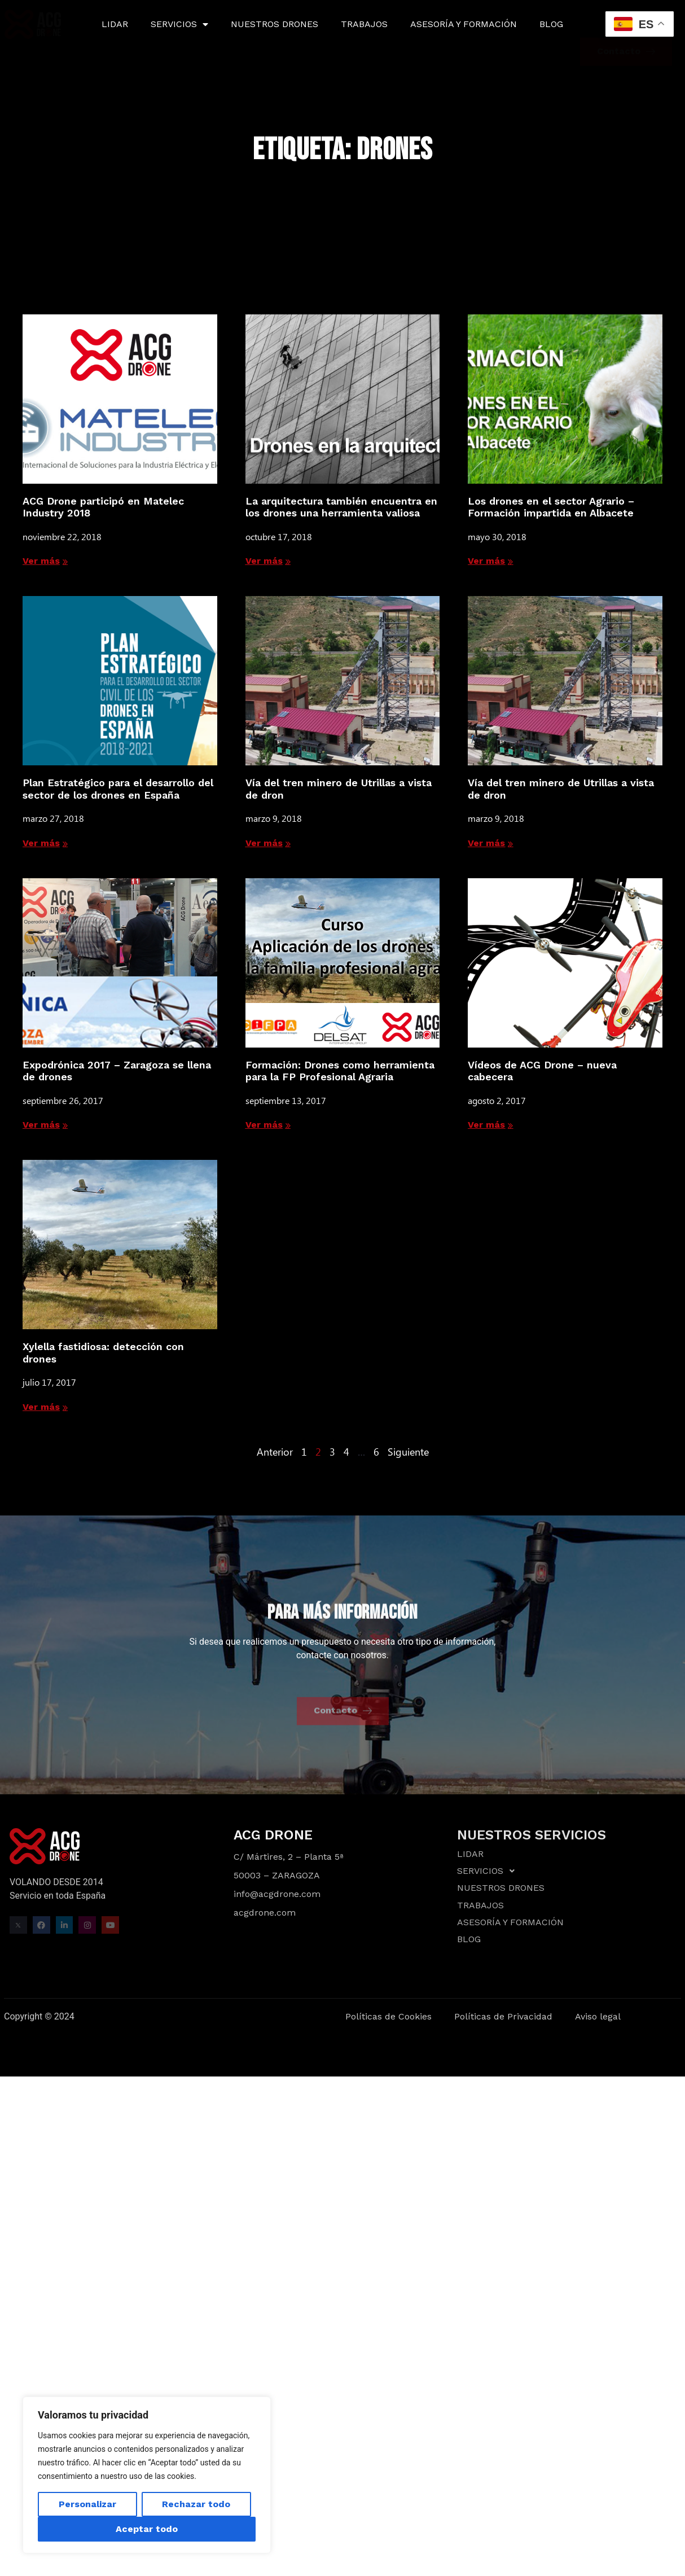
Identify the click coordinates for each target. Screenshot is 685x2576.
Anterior (275, 1451)
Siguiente (408, 1451)
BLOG (551, 24)
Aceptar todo (147, 2529)
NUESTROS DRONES (274, 24)
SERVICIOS (179, 24)
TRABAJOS (364, 24)
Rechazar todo (196, 2504)
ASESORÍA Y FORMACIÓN (463, 24)
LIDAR (115, 24)
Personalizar (87, 2504)
